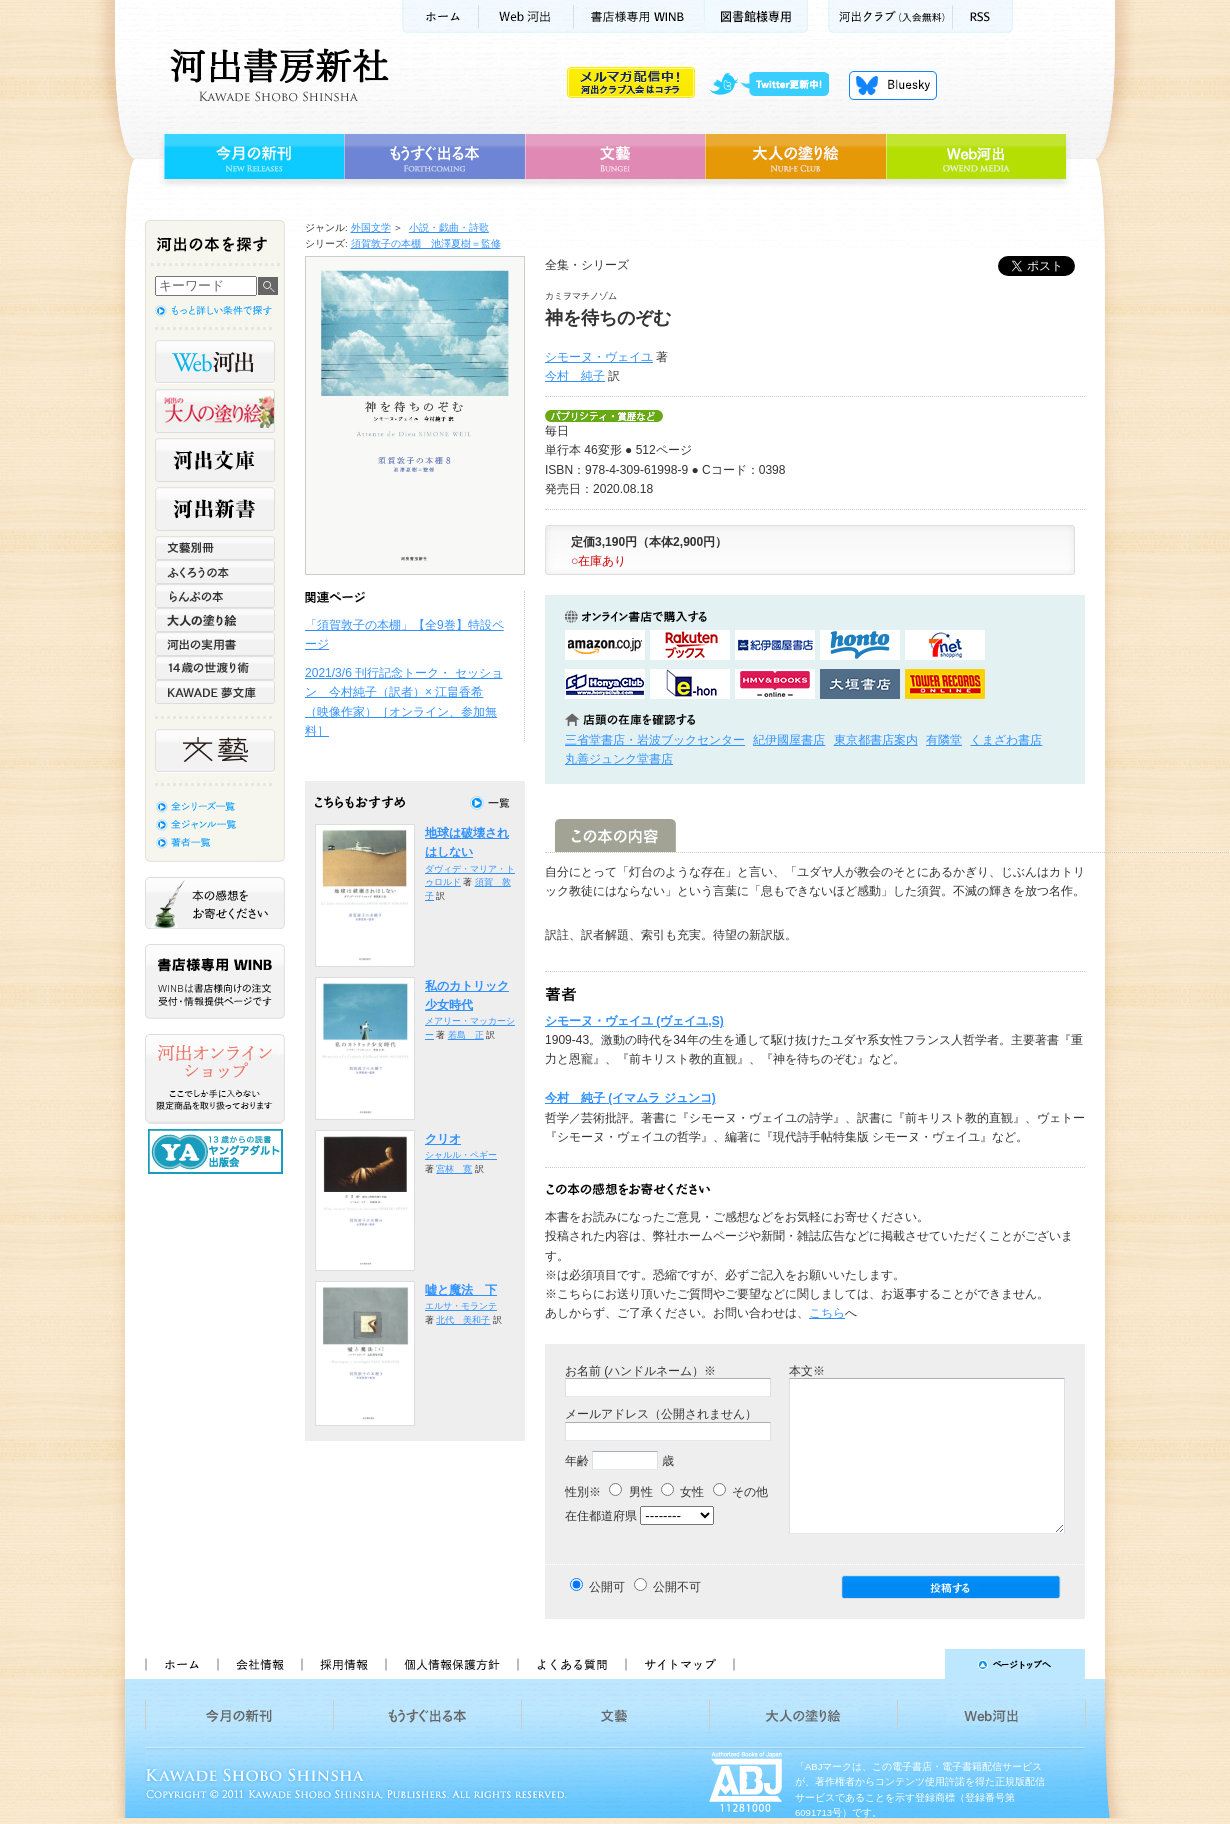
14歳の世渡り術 (215, 668)
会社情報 (259, 1664)
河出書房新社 (276, 75)
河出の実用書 (215, 644)
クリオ (443, 1139)
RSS (983, 16)
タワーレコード (945, 684)
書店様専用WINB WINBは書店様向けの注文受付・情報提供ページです (215, 981)
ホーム (440, 16)
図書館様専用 (756, 16)
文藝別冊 (215, 548)
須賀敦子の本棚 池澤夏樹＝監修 (426, 243)
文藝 (615, 157)
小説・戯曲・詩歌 (449, 227)
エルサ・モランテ (461, 1306)
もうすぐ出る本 (434, 157)
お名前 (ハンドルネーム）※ (640, 1371)
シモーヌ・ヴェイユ (599, 357)
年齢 (577, 1461)
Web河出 (526, 16)
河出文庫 (215, 460)
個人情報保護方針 (451, 1664)
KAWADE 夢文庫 (215, 692)
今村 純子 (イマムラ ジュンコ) (630, 1098)
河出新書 (215, 509)
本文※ (807, 1371)
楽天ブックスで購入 (690, 645)
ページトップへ (918, 1664)
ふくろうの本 (215, 572)
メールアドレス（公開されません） (661, 1414)
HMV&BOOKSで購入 (775, 684)
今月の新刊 (251, 157)
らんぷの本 (215, 596)
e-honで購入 (690, 684)
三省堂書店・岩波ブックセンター (655, 740)
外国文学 (371, 227)
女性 (682, 1492)
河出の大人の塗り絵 (215, 411)
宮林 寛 (454, 1169)
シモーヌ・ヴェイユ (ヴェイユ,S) (634, 1021)
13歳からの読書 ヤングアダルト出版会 (218, 1151)
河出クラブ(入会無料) (890, 16)
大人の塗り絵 (795, 157)
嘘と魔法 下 (461, 1290)
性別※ (583, 1492)
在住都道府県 (601, 1516)
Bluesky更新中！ (893, 85)
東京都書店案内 (876, 740)
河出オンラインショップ (215, 1079)
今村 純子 (575, 376)
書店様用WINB (639, 16)
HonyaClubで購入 (605, 684)
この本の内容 (615, 835)
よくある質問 (571, 1664)
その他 (740, 1492)
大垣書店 (860, 684)
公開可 (607, 1587)
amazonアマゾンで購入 (605, 645)
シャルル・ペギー (461, 1155)
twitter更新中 (776, 85)
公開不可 (677, 1587)
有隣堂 (944, 740)
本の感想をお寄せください (215, 903)
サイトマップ (680, 1664)
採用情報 (343, 1664)
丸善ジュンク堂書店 (619, 759)
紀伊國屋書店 (789, 740)
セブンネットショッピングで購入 (945, 645)
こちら (827, 1313)
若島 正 (466, 1035)
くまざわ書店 (1006, 740)
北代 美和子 (463, 1320)
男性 (630, 1492)
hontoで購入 (860, 645)
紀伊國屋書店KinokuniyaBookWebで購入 (775, 645)
